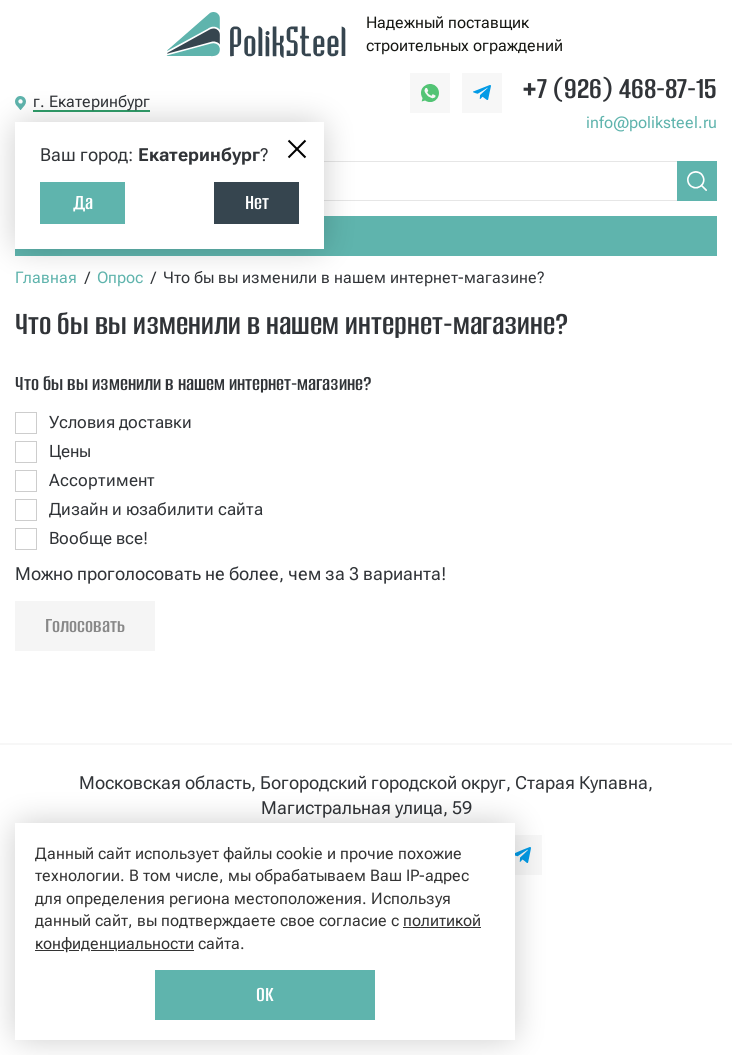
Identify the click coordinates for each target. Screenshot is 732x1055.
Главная (46, 277)
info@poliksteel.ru (651, 122)
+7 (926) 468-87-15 (619, 88)
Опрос (120, 277)
